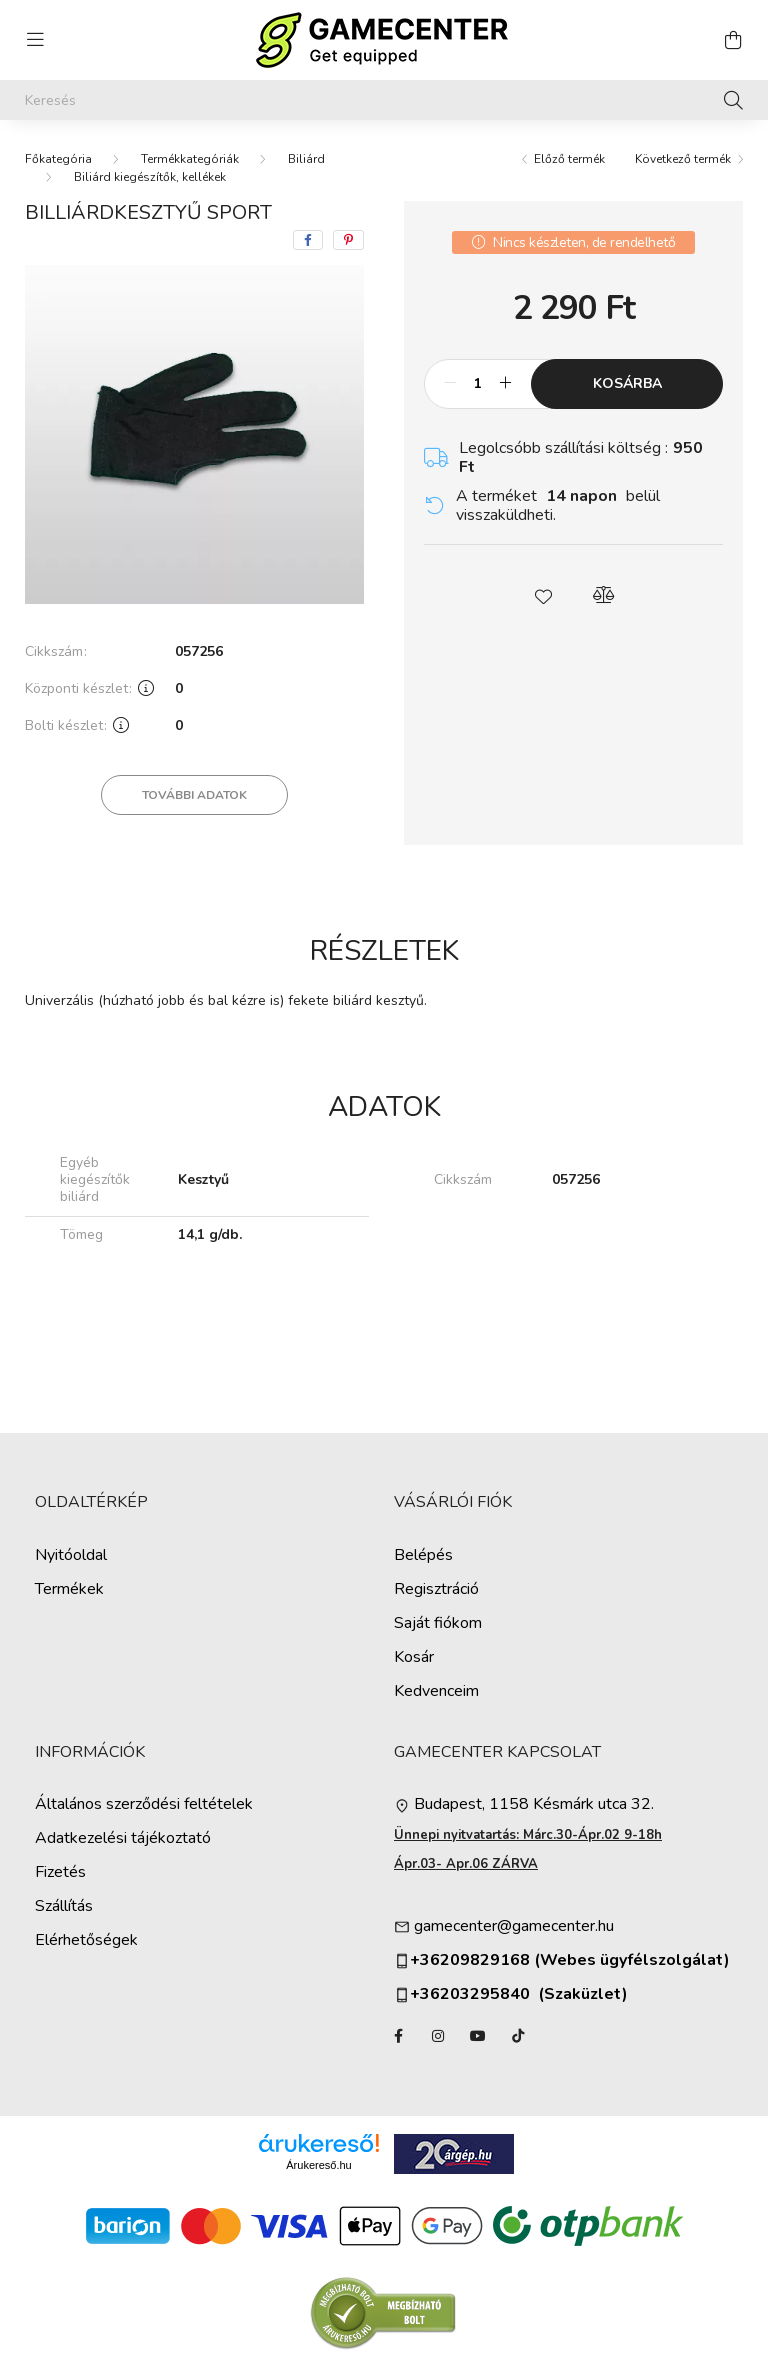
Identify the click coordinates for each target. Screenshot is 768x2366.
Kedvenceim (436, 1691)
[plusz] (505, 384)
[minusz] (450, 384)
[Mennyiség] (477, 384)
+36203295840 (462, 1994)
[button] (544, 595)
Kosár (414, 1657)
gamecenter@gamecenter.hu (514, 1926)
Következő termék (683, 159)
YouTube (478, 2036)
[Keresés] (384, 100)
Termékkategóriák (190, 159)
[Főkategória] (58, 159)
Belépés (423, 1555)
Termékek (69, 1589)
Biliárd (306, 159)
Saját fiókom (438, 1623)
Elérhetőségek (86, 1940)
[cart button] (733, 40)
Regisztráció (436, 1589)
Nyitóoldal (71, 1555)
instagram (438, 2036)
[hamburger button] (35, 40)
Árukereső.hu (318, 2165)
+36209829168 (470, 1960)
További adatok (194, 795)
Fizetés (60, 1872)
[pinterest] (348, 240)
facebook (398, 2036)
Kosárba (627, 383)
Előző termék (569, 159)
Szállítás (64, 1906)
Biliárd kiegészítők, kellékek (150, 177)
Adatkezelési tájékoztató (123, 1838)
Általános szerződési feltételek (144, 1804)
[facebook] (308, 240)
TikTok (518, 2036)
